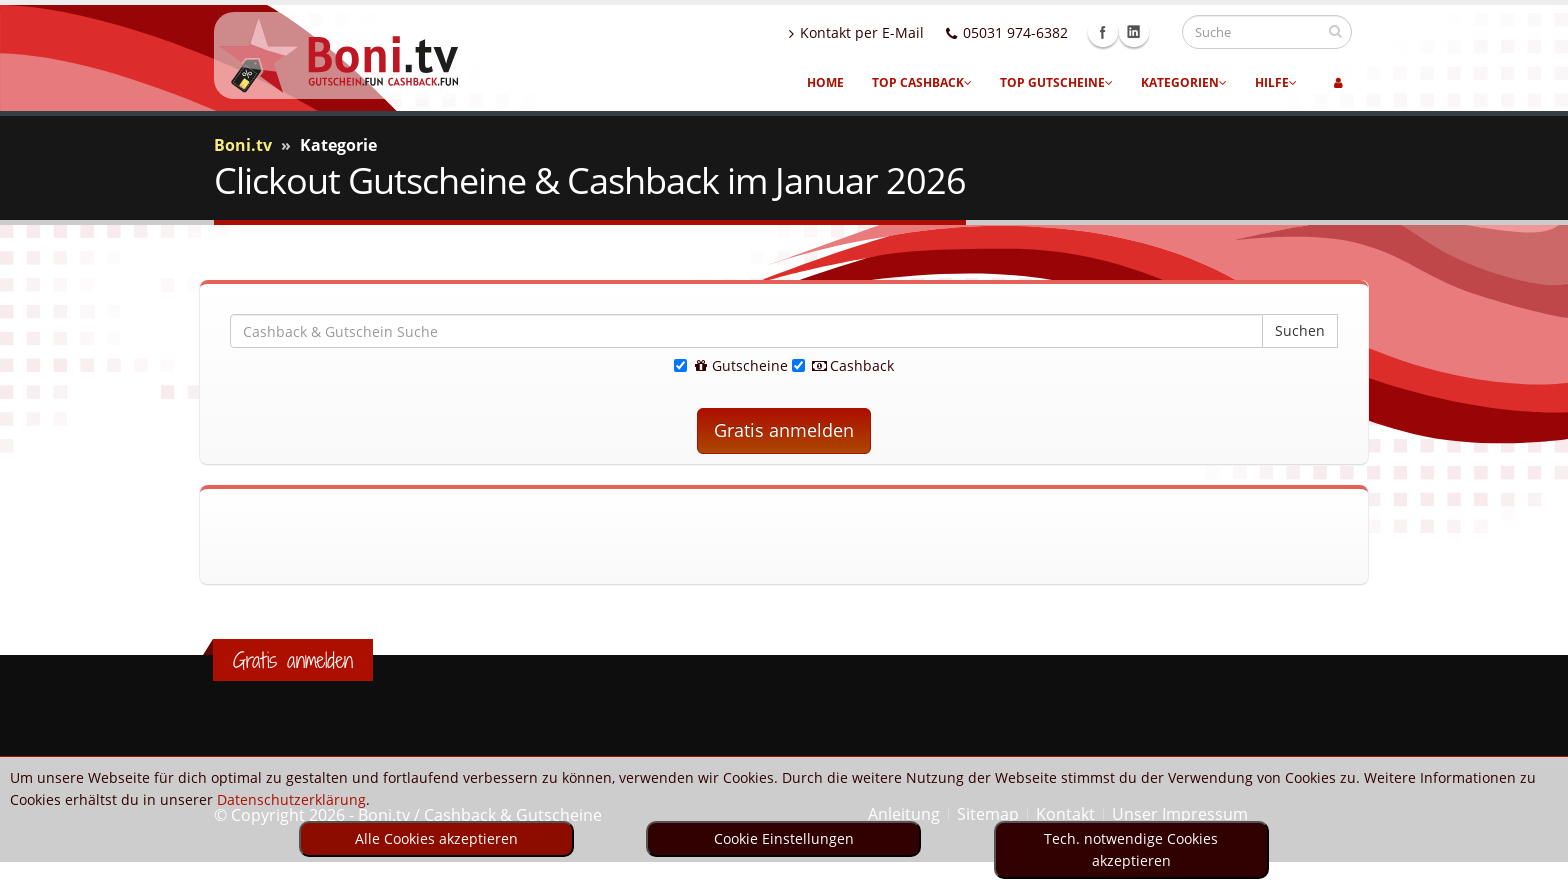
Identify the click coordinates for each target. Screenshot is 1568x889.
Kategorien (1184, 82)
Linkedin (1153, 32)
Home (825, 82)
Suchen (1300, 330)
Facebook (1122, 32)
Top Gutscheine (1056, 82)
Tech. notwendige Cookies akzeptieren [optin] (1131, 849)
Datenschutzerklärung (291, 799)
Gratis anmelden (784, 430)
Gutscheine (731, 365)
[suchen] (1335, 31)
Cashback (843, 365)
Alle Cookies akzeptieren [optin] (436, 838)
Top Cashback (922, 82)
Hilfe (1276, 82)
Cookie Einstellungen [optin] (784, 838)
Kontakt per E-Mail (875, 32)
